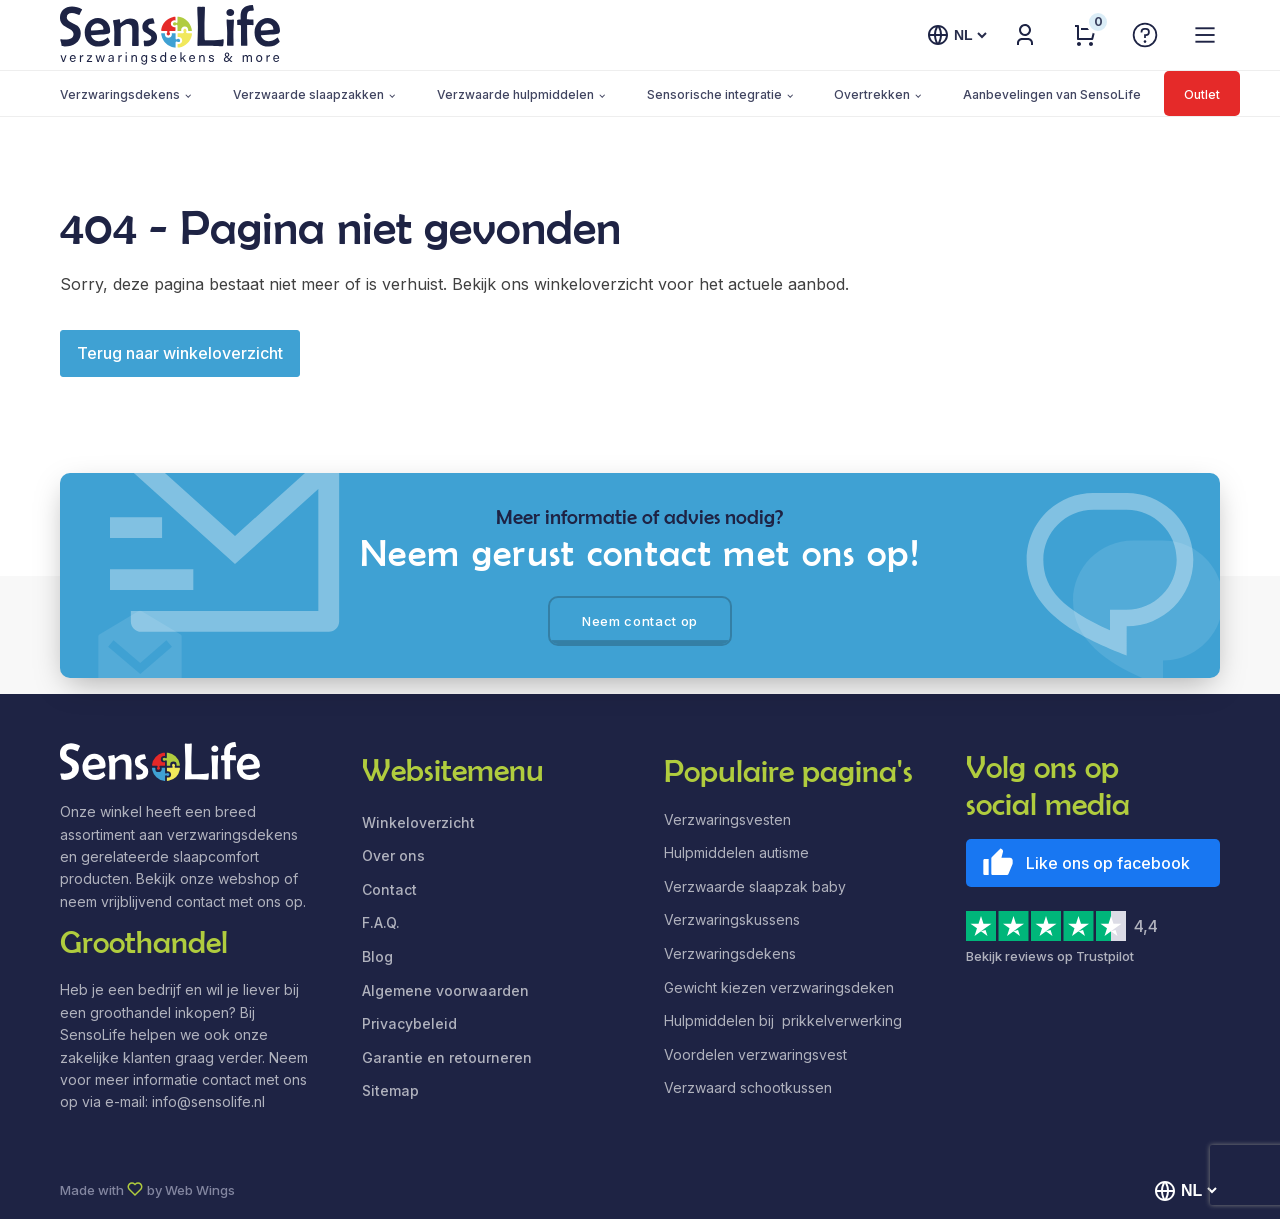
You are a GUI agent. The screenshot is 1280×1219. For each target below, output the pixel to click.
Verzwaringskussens (732, 919)
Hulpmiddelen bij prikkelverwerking (783, 1020)
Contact (389, 889)
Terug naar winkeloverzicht (180, 353)
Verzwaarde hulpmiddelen (515, 94)
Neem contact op (640, 621)
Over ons (393, 855)
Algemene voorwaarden (445, 990)
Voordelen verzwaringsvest (755, 1054)
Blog (377, 956)
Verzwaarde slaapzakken (308, 94)
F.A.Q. (381, 922)
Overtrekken (872, 94)
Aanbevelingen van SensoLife (1052, 94)
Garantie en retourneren (447, 1057)
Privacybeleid (409, 1023)
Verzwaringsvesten (727, 819)
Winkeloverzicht (418, 822)
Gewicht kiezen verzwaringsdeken (779, 987)
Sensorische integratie (714, 94)
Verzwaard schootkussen (748, 1087)
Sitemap (390, 1090)
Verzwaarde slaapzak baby (755, 886)
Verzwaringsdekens (120, 94)
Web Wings (200, 1190)
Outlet (1202, 94)
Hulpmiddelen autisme (736, 852)
